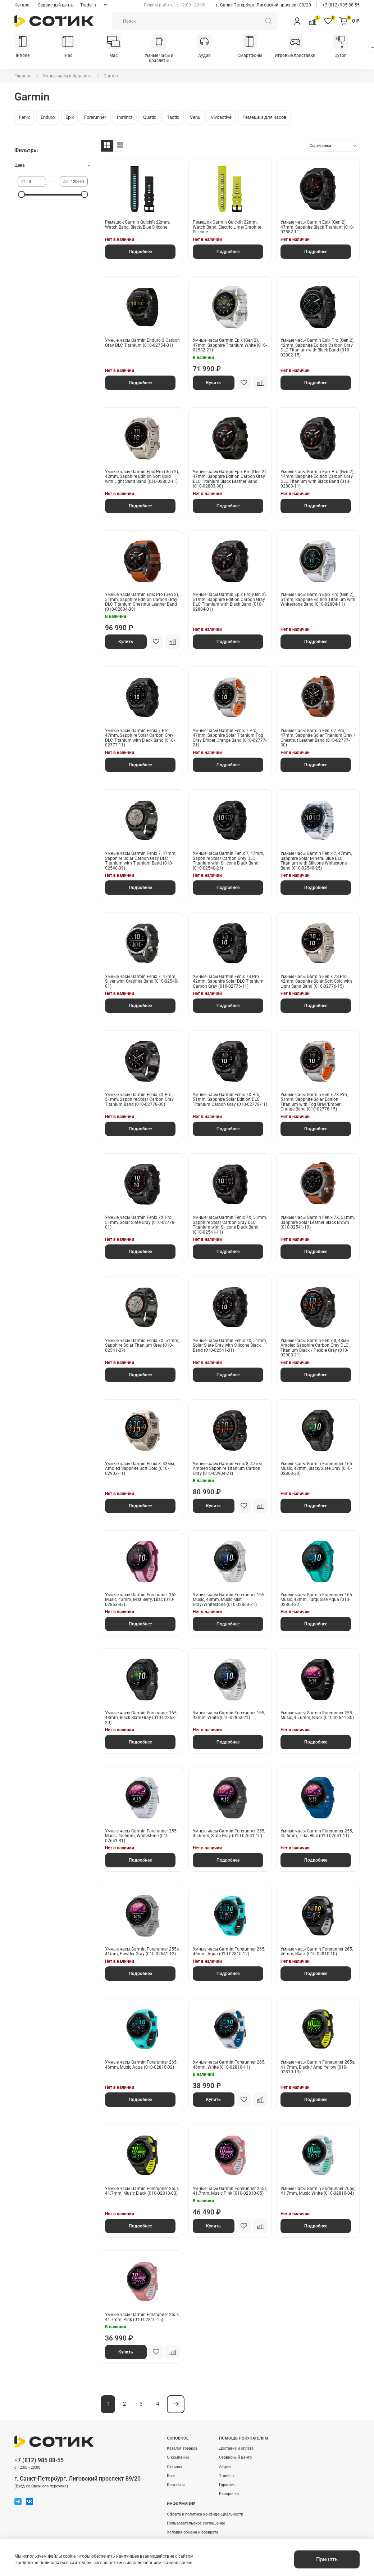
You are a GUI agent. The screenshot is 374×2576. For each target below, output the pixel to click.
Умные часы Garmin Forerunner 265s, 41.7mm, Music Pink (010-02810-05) (230, 2191)
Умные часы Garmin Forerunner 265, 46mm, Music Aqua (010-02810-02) (141, 2065)
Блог (171, 2476)
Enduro (48, 117)
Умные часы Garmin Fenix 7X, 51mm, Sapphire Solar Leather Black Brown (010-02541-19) (317, 1223)
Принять (327, 2559)
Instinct (124, 117)
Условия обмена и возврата (192, 2532)
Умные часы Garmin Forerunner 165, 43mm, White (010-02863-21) (229, 1716)
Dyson (351, 55)
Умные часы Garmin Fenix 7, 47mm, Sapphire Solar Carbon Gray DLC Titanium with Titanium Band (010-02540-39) (140, 861)
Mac (117, 55)
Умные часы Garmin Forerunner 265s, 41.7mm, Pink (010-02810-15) (142, 2318)
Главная (23, 76)
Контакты (176, 2485)
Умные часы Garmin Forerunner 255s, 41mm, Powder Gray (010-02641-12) (142, 1952)
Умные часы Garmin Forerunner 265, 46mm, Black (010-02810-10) (316, 1952)
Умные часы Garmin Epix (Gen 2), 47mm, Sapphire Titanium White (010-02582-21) (230, 345)
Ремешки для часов (264, 117)
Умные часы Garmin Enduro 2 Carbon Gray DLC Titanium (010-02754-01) (142, 343)
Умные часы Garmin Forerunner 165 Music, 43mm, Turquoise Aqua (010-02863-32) (316, 1600)
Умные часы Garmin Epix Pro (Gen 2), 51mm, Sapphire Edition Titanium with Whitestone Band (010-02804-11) (317, 599)
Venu (195, 117)
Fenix (24, 117)
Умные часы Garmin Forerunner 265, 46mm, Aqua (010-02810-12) (229, 1952)
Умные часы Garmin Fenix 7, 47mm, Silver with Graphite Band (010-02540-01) (141, 981)
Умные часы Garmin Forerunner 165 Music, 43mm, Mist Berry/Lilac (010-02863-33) (141, 1600)
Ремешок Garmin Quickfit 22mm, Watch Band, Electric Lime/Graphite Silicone (227, 227)
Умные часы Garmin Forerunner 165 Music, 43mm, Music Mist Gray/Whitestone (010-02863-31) (228, 1600)
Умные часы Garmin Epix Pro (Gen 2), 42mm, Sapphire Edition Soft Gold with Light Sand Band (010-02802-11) (142, 477)
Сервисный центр (56, 5)
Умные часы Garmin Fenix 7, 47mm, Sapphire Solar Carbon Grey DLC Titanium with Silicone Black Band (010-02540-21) (228, 861)
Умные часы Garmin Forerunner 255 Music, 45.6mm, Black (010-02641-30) (317, 1716)
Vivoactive (221, 117)
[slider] (21, 195)
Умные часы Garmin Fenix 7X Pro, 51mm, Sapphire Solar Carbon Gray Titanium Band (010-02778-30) (139, 1099)
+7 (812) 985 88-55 (341, 5)
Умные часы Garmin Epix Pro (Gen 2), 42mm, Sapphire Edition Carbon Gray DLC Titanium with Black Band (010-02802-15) (317, 348)
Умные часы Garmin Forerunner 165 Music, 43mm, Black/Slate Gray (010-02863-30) (316, 1469)
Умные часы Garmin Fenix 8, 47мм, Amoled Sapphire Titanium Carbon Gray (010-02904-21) (228, 1469)
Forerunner (95, 117)
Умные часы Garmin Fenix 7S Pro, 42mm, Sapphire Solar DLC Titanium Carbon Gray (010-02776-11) (228, 981)
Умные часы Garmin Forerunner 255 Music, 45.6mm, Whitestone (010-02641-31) (141, 1836)
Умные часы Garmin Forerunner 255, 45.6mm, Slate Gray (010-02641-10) (229, 1834)
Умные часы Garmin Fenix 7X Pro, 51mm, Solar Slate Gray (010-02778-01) (140, 1223)
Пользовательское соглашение (196, 2523)
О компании (178, 2458)
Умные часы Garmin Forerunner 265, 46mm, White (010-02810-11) (229, 2065)
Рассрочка (229, 2494)
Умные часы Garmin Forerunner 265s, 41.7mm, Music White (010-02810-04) (317, 2191)
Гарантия (227, 2485)
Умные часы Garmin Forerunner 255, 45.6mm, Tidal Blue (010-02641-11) (316, 1834)
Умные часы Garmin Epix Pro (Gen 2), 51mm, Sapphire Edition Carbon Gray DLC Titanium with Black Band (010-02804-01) (229, 602)
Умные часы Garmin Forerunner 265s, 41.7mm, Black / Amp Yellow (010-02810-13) (317, 2067)
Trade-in (88, 5)
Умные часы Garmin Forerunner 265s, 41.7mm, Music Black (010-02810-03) (142, 2191)
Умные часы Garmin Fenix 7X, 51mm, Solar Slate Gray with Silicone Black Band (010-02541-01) (230, 1345)
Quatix (149, 117)
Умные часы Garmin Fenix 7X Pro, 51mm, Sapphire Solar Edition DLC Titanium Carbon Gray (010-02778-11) (230, 1099)
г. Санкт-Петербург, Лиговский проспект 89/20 (263, 5)
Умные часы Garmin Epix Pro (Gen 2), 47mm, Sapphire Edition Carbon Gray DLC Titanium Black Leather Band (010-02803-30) (229, 479)
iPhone (23, 55)
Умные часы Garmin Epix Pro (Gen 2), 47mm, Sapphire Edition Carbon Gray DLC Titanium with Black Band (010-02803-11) (317, 479)
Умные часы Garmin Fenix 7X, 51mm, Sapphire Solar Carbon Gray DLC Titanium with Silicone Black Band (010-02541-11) (230, 1225)
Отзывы (174, 2467)
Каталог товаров (182, 2449)
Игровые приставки (304, 55)
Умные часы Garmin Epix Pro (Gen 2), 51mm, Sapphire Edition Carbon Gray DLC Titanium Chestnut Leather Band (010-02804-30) (142, 602)
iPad (70, 55)
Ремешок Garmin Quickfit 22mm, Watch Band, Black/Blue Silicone (137, 225)
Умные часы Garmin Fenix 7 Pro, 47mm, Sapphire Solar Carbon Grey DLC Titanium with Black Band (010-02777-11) (140, 738)
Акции (225, 2467)
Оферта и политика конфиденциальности (205, 2514)
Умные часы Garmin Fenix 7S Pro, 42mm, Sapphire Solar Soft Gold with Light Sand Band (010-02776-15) (316, 981)
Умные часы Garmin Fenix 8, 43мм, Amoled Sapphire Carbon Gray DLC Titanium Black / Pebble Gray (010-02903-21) (315, 1348)
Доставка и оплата (236, 2449)
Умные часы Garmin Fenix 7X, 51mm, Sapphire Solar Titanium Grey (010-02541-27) (142, 1345)
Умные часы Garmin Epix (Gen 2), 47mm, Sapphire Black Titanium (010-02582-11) (317, 227)
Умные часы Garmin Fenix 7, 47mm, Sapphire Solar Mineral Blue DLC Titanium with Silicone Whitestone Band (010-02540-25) (316, 861)
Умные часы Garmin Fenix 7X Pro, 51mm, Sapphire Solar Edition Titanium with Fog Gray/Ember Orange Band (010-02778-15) (314, 1102)
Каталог (22, 5)
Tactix (173, 117)
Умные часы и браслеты (163, 58)
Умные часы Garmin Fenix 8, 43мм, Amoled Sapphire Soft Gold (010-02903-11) (140, 1469)
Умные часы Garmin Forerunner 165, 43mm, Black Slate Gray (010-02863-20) (141, 1718)
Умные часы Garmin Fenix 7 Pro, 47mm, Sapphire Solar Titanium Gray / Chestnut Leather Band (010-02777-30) (317, 738)
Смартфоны (257, 55)
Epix (69, 117)
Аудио (210, 55)
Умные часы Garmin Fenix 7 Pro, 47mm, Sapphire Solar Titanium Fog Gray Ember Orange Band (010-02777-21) (229, 738)
